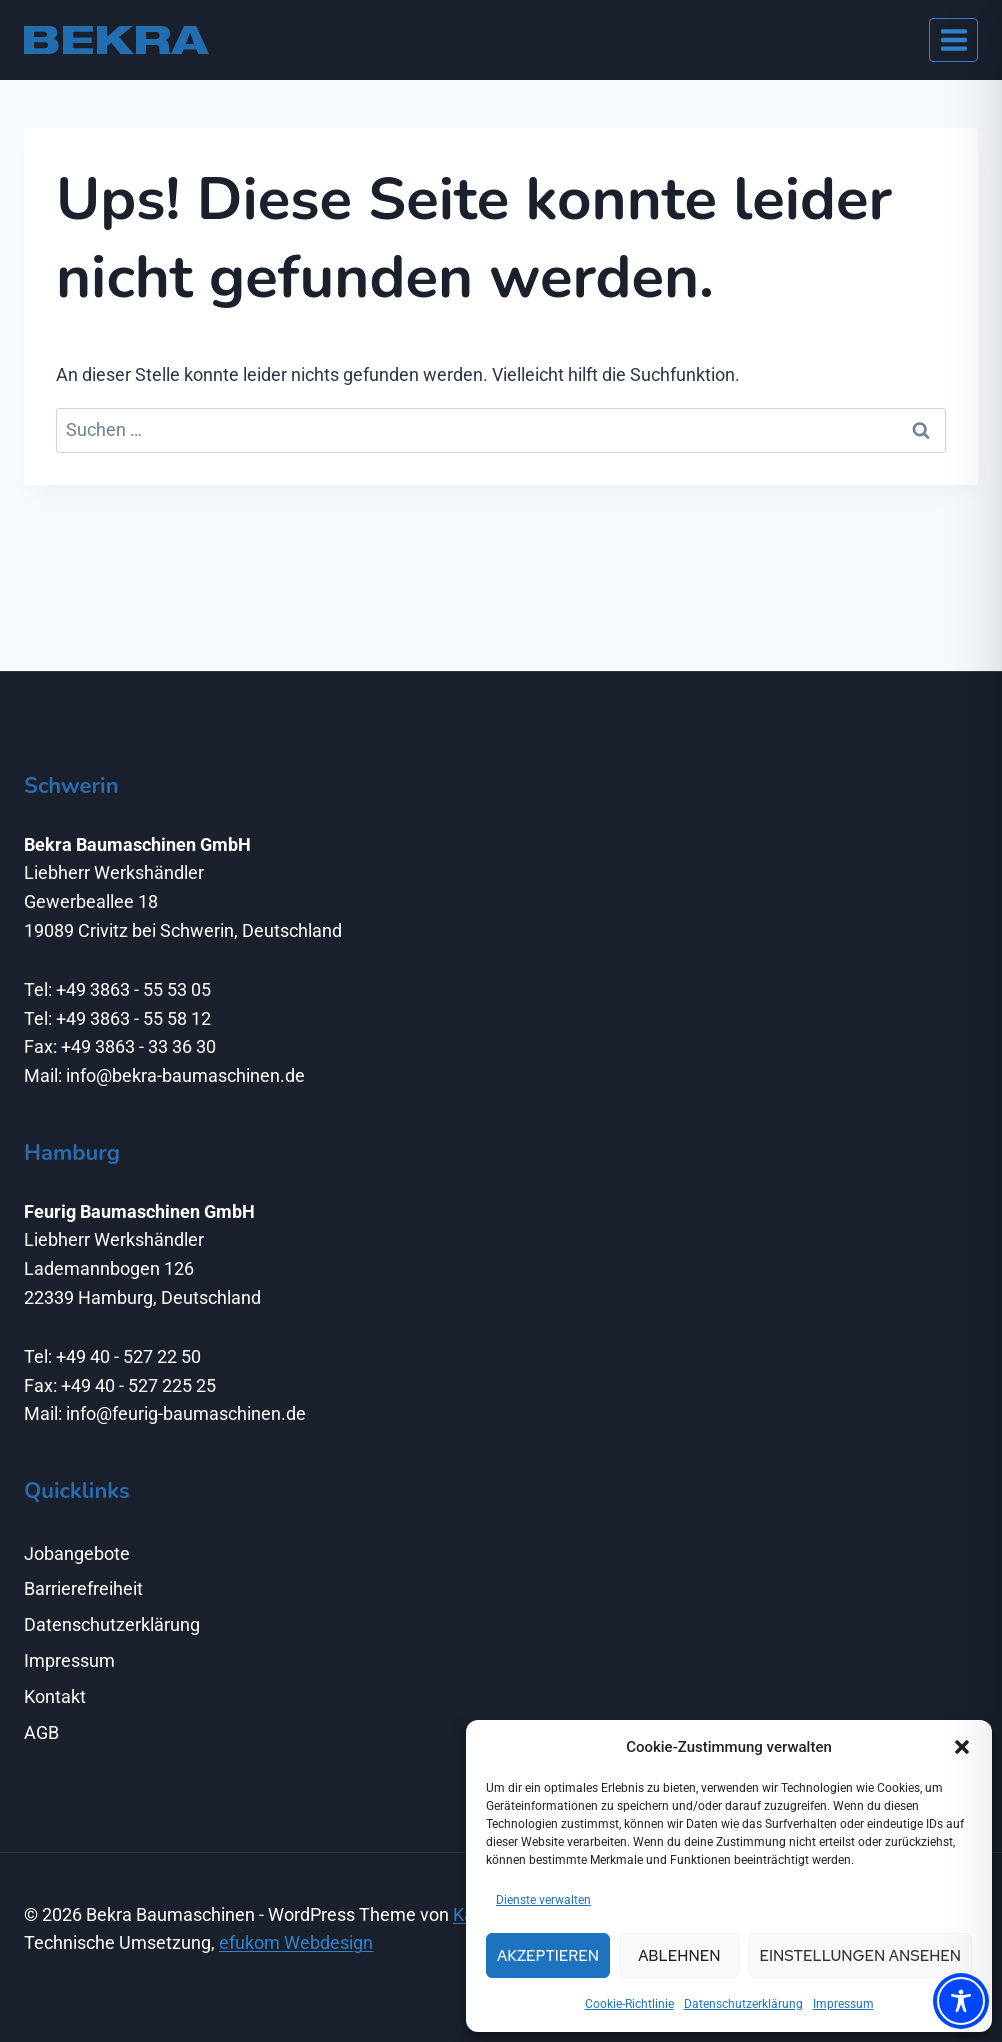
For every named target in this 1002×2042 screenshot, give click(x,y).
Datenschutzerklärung (743, 2004)
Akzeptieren (548, 1956)
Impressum (843, 2004)
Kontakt (55, 1696)
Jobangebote (77, 1553)
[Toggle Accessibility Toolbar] (961, 2001)
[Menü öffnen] (953, 39)
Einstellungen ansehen (860, 1956)
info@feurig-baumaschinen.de (186, 1413)
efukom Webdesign (296, 1942)
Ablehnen (679, 1956)
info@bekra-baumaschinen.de (185, 1075)
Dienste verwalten (543, 1900)
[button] (962, 1747)
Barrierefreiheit (83, 1588)
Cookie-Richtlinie (629, 2004)
